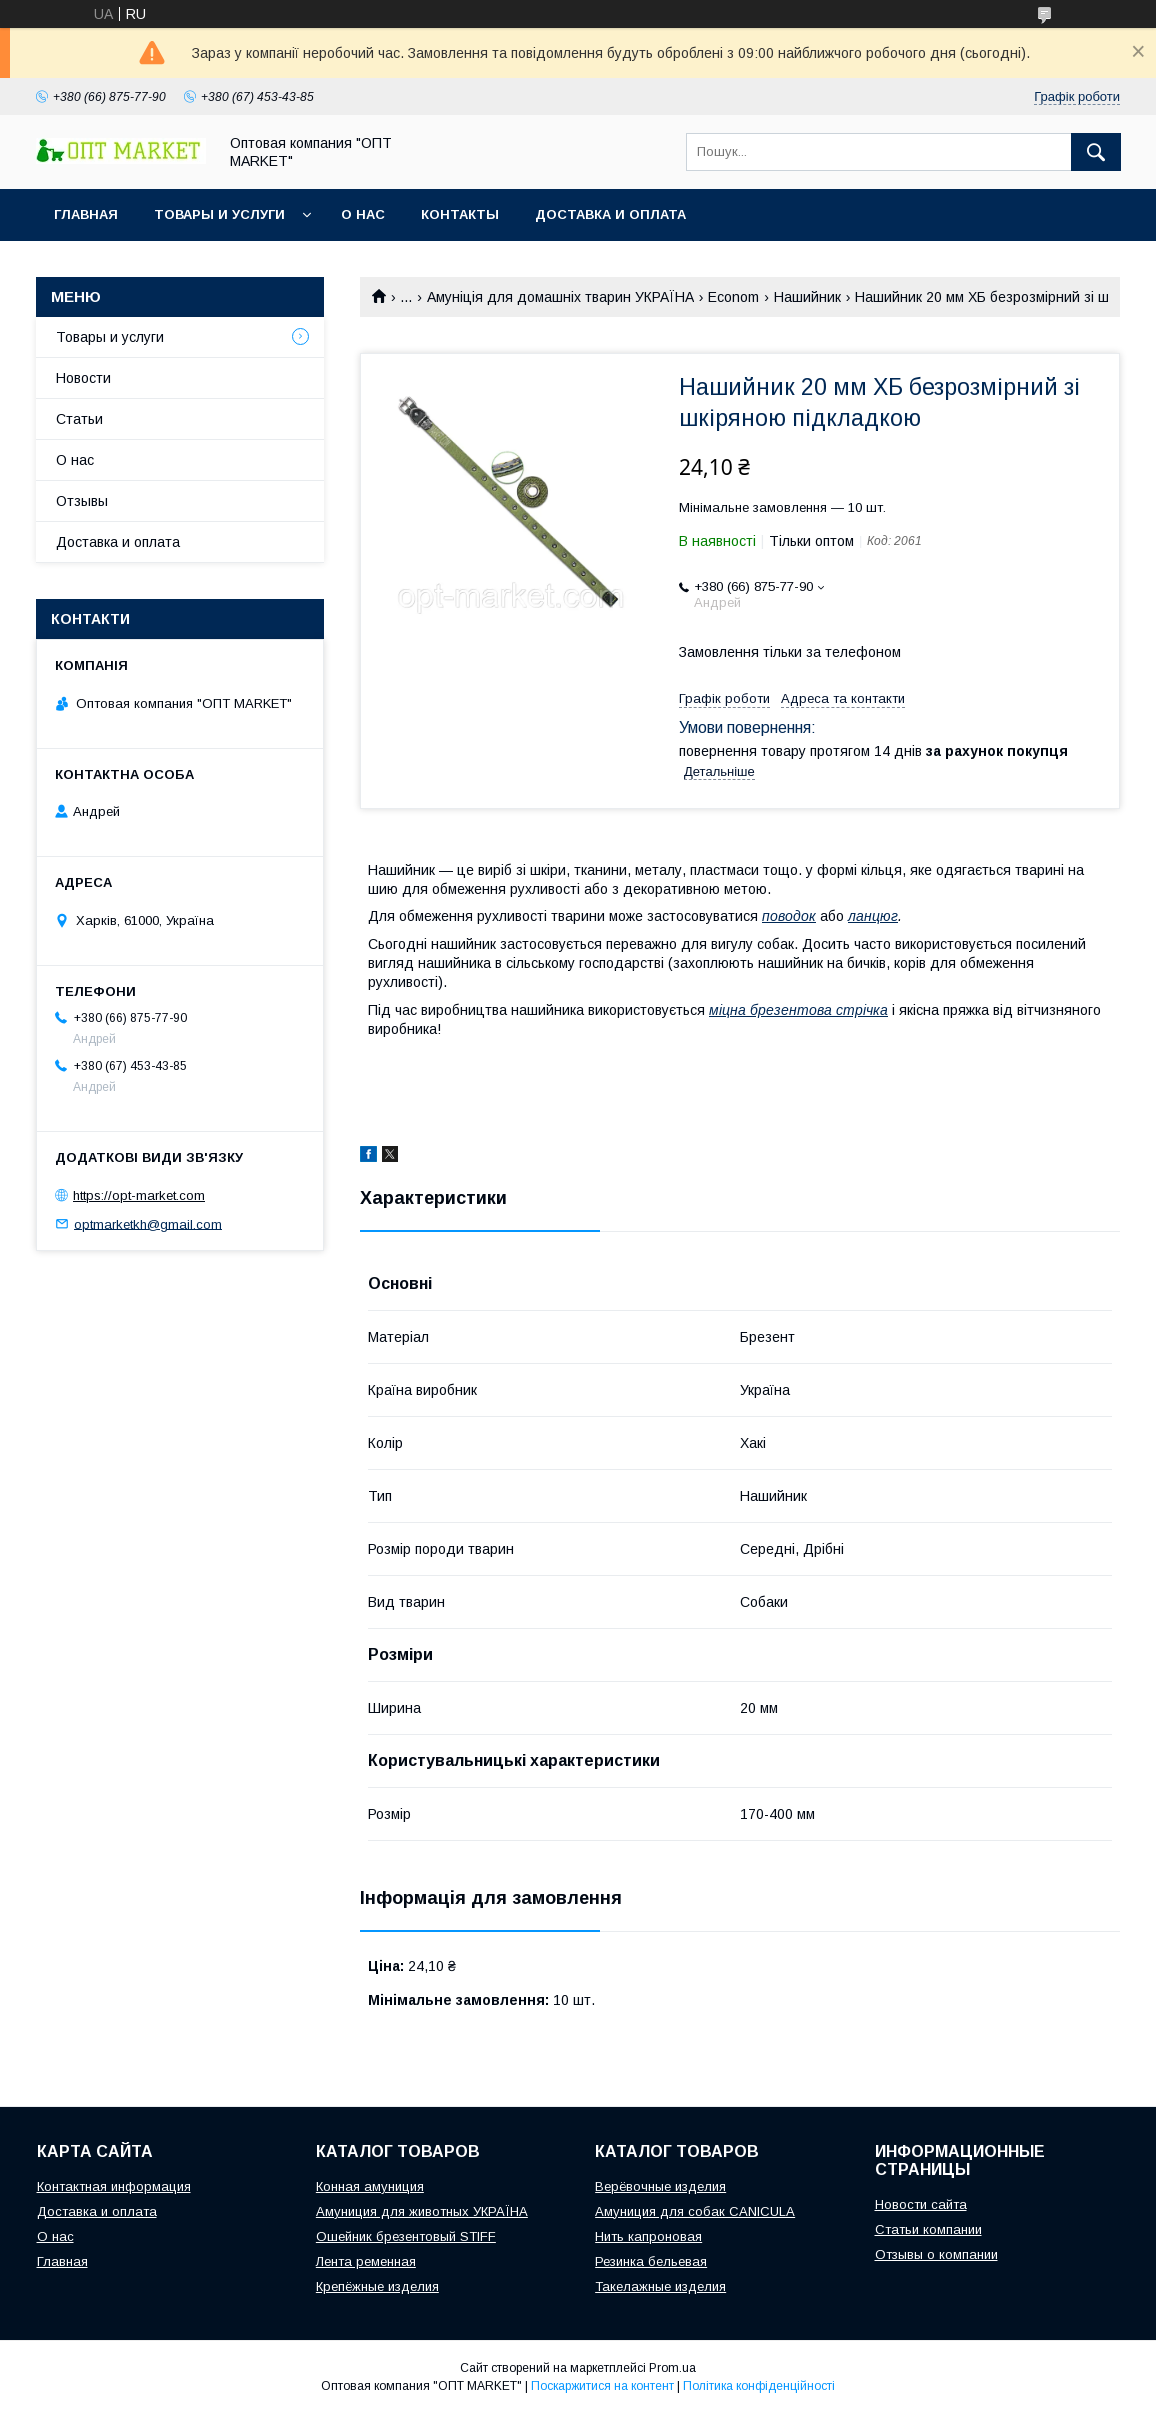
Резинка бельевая (651, 2261)
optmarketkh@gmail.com (148, 1223)
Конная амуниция (370, 2186)
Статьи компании (928, 2229)
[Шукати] (1096, 152)
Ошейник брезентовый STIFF (406, 2236)
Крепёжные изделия (377, 2286)
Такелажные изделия (660, 2286)
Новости (83, 378)
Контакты (460, 214)
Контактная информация (114, 2186)
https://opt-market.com (139, 1195)
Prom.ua (672, 2368)
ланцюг (873, 916)
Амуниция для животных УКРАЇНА (422, 2211)
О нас (363, 214)
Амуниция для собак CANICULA (695, 2211)
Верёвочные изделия (660, 2186)
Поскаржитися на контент (602, 2386)
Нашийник (807, 297)
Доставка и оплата (610, 214)
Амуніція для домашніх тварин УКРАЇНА (560, 297)
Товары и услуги (219, 214)
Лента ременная (366, 2261)
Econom (733, 297)
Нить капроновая (648, 2236)
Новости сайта (921, 2204)
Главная (86, 214)
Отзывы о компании (936, 2254)
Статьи (79, 419)
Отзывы (82, 501)
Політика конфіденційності (759, 2386)
